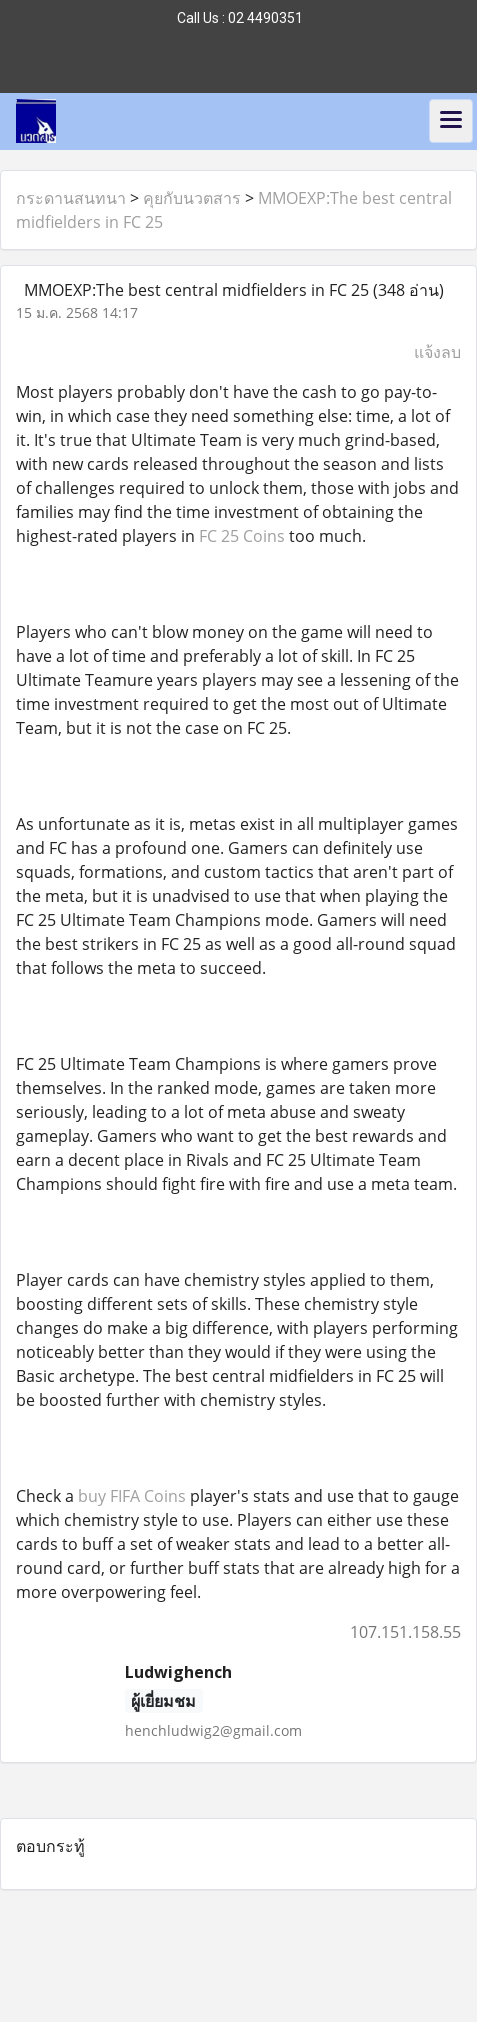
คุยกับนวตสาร (192, 198)
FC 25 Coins (242, 536)
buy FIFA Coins (132, 1496)
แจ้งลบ (437, 352)
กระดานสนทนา (71, 198)
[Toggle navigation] (451, 121)
